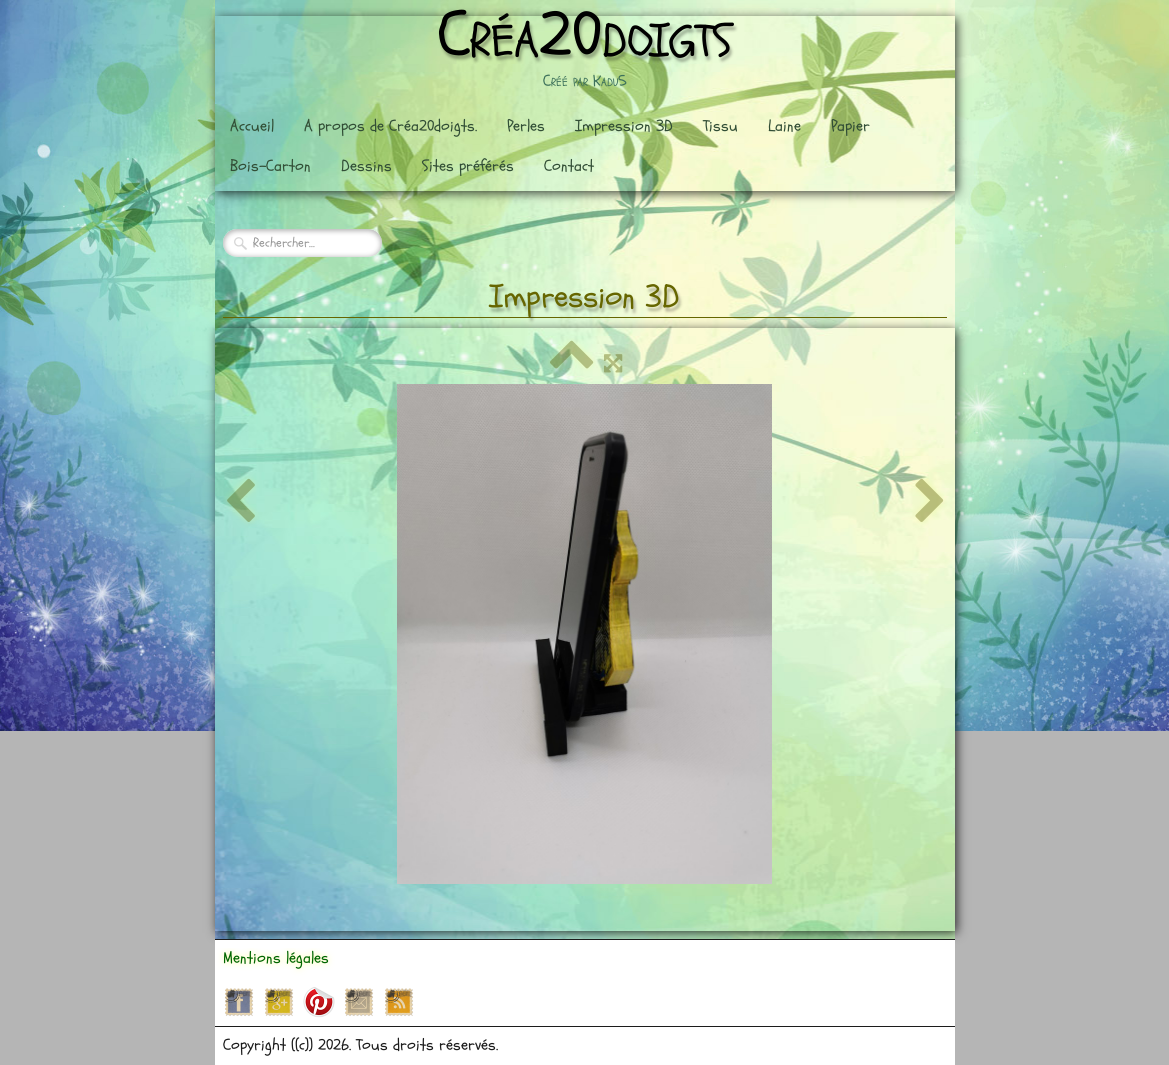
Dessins (366, 166)
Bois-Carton (270, 166)
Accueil (252, 126)
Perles (526, 126)
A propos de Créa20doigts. (390, 126)
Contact (569, 166)
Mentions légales (276, 958)
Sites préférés (468, 166)
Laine (784, 126)
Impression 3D (624, 126)
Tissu (720, 126)
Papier (850, 126)
